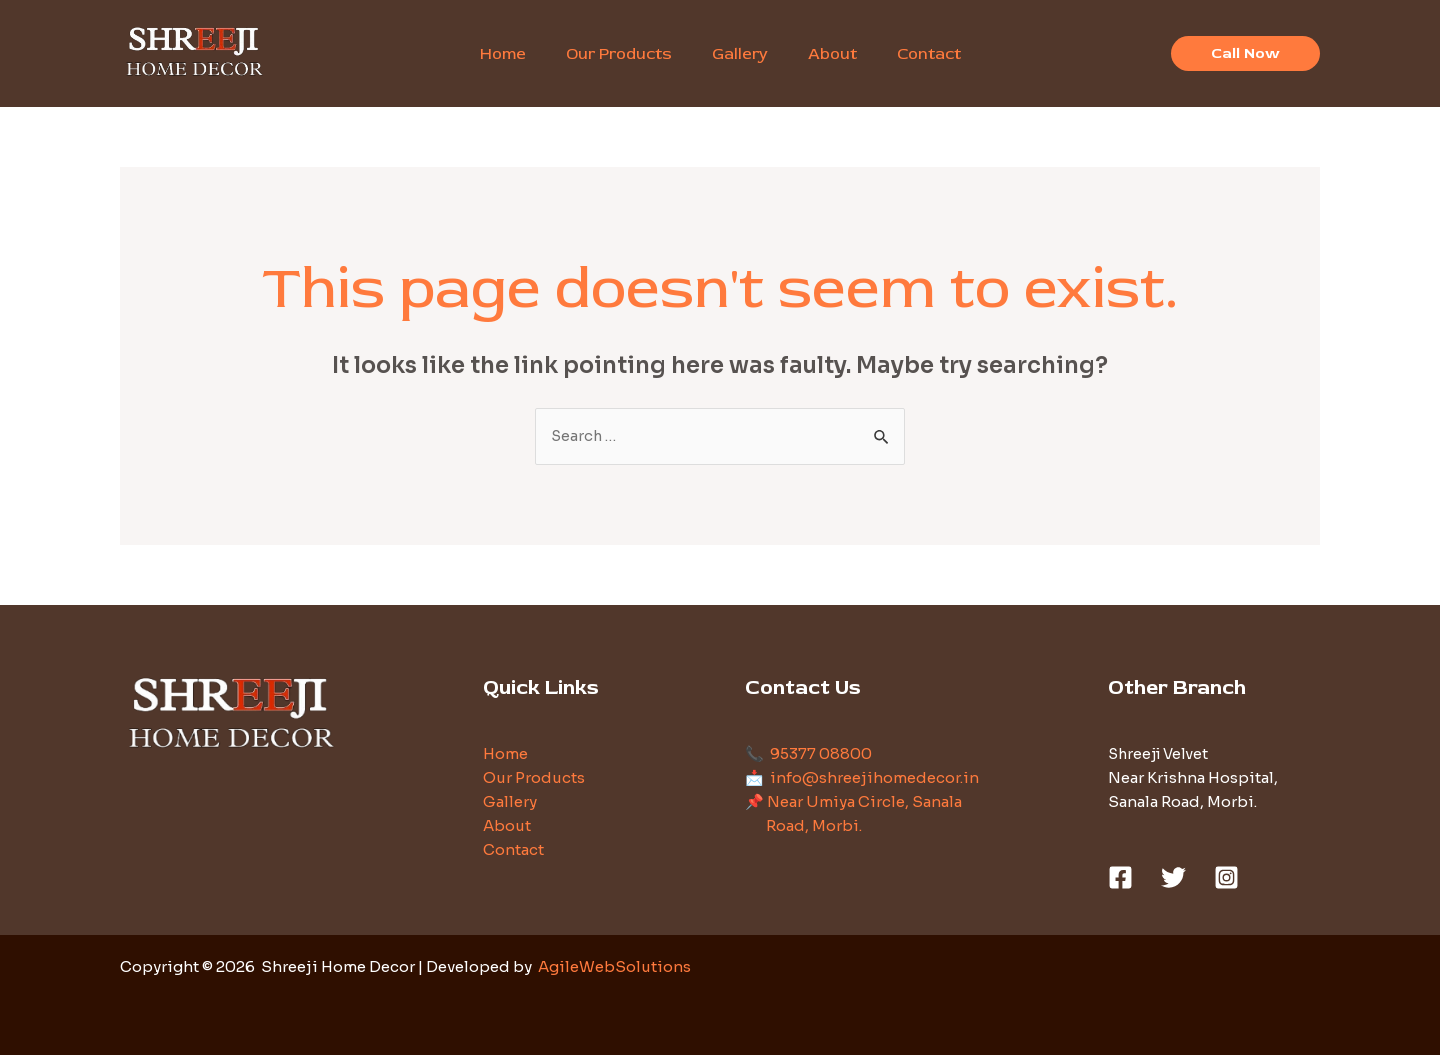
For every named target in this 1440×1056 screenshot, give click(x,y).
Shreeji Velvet (1161, 754)
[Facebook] (1120, 878)
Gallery (510, 802)
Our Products (534, 778)
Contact (513, 850)
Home (505, 754)
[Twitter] (1173, 878)
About (507, 826)
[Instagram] (1226, 878)
